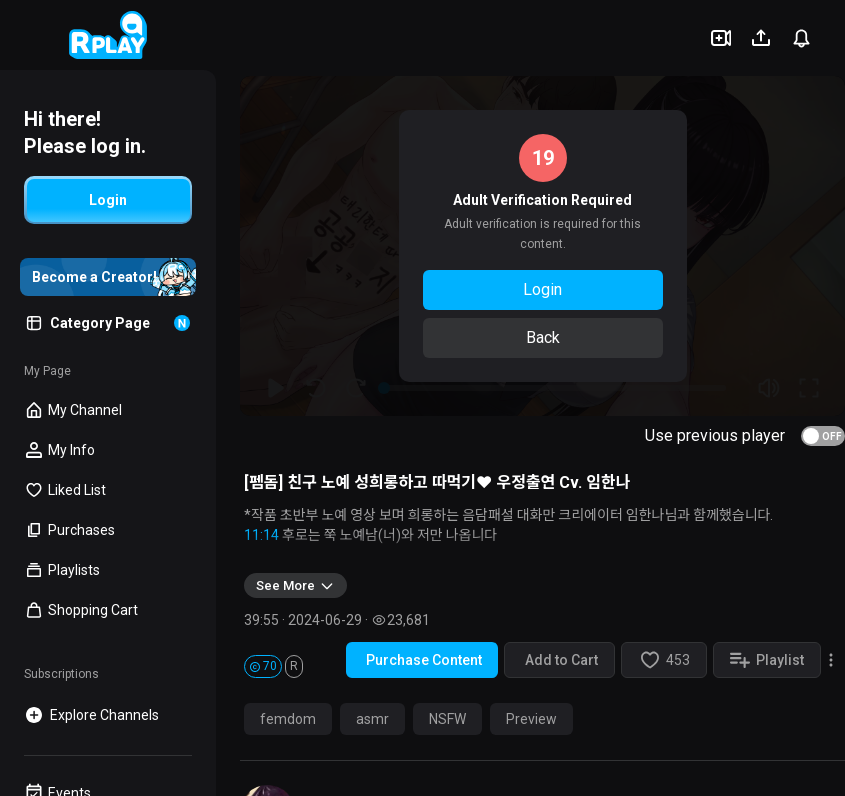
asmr (372, 719)
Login (542, 289)
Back (543, 337)
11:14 (261, 535)
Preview (531, 719)
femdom (288, 719)
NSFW (447, 719)
